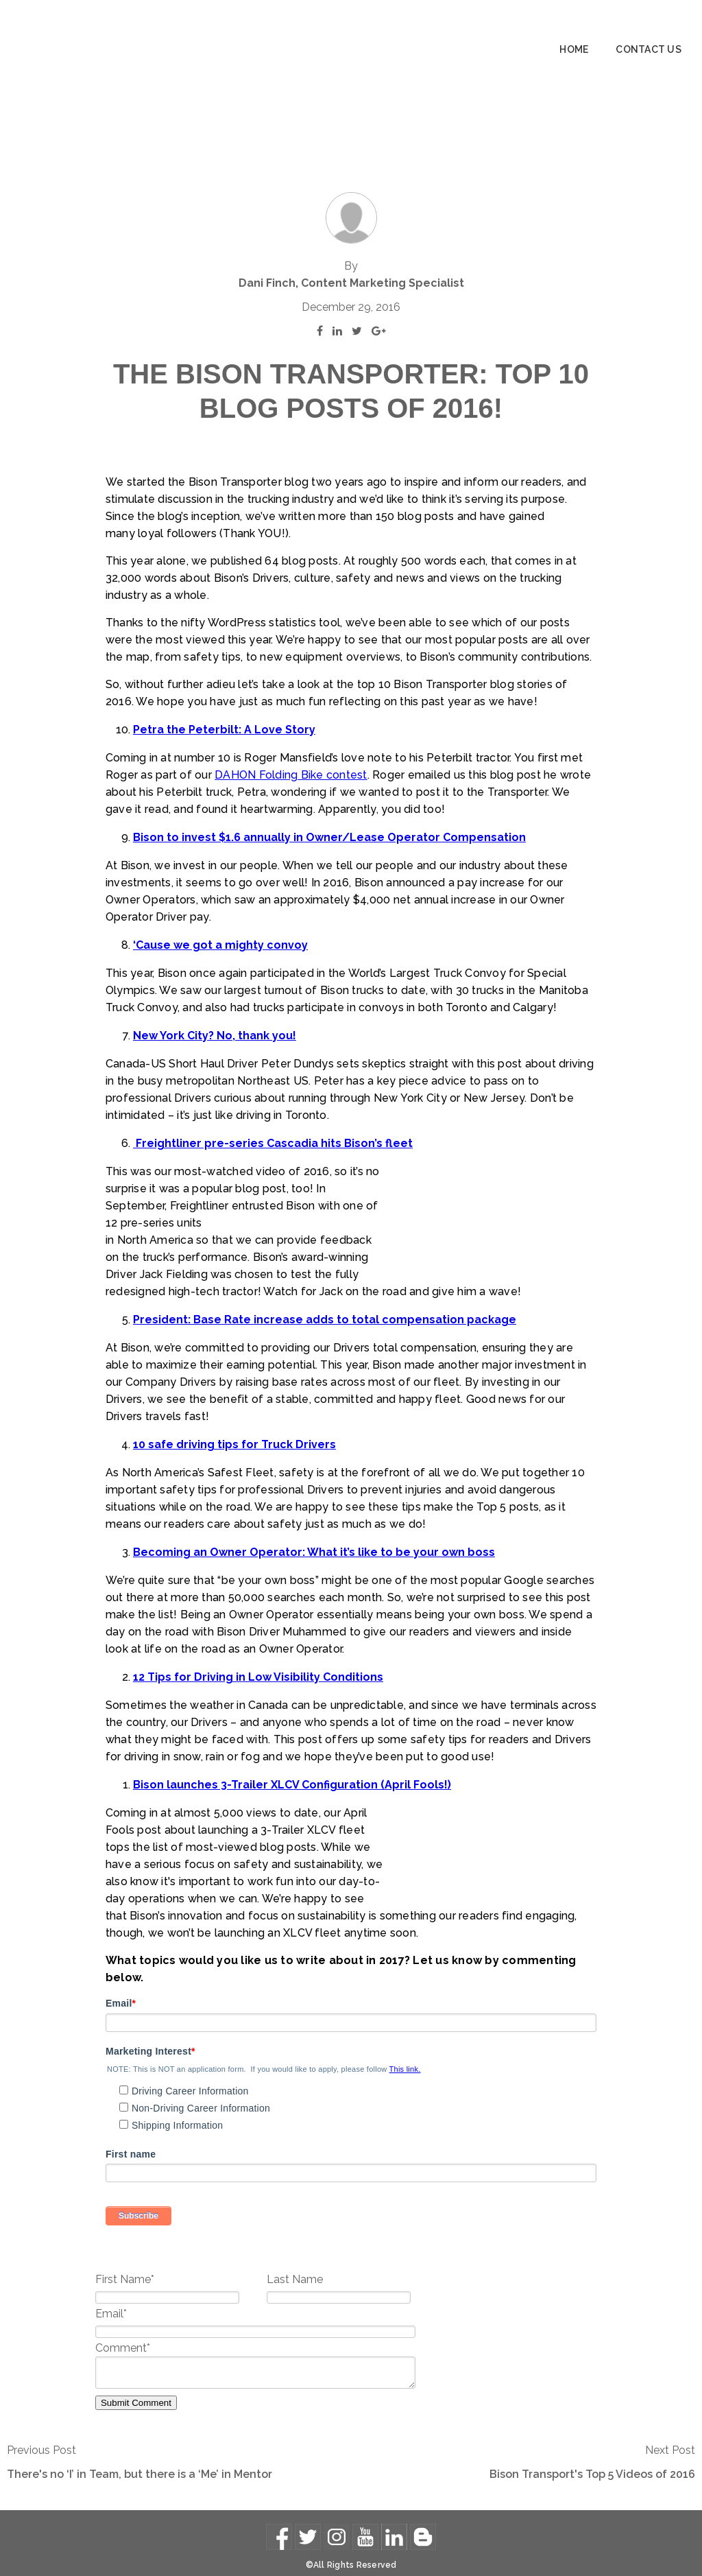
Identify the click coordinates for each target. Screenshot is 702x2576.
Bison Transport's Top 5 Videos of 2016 (592, 2462)
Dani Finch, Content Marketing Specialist (351, 202)
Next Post (670, 2438)
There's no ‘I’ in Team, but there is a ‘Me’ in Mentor (139, 2462)
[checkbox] (351, 2094)
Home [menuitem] (573, 49)
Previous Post (41, 2438)
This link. (405, 2057)
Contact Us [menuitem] (648, 49)
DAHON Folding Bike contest (241, 711)
